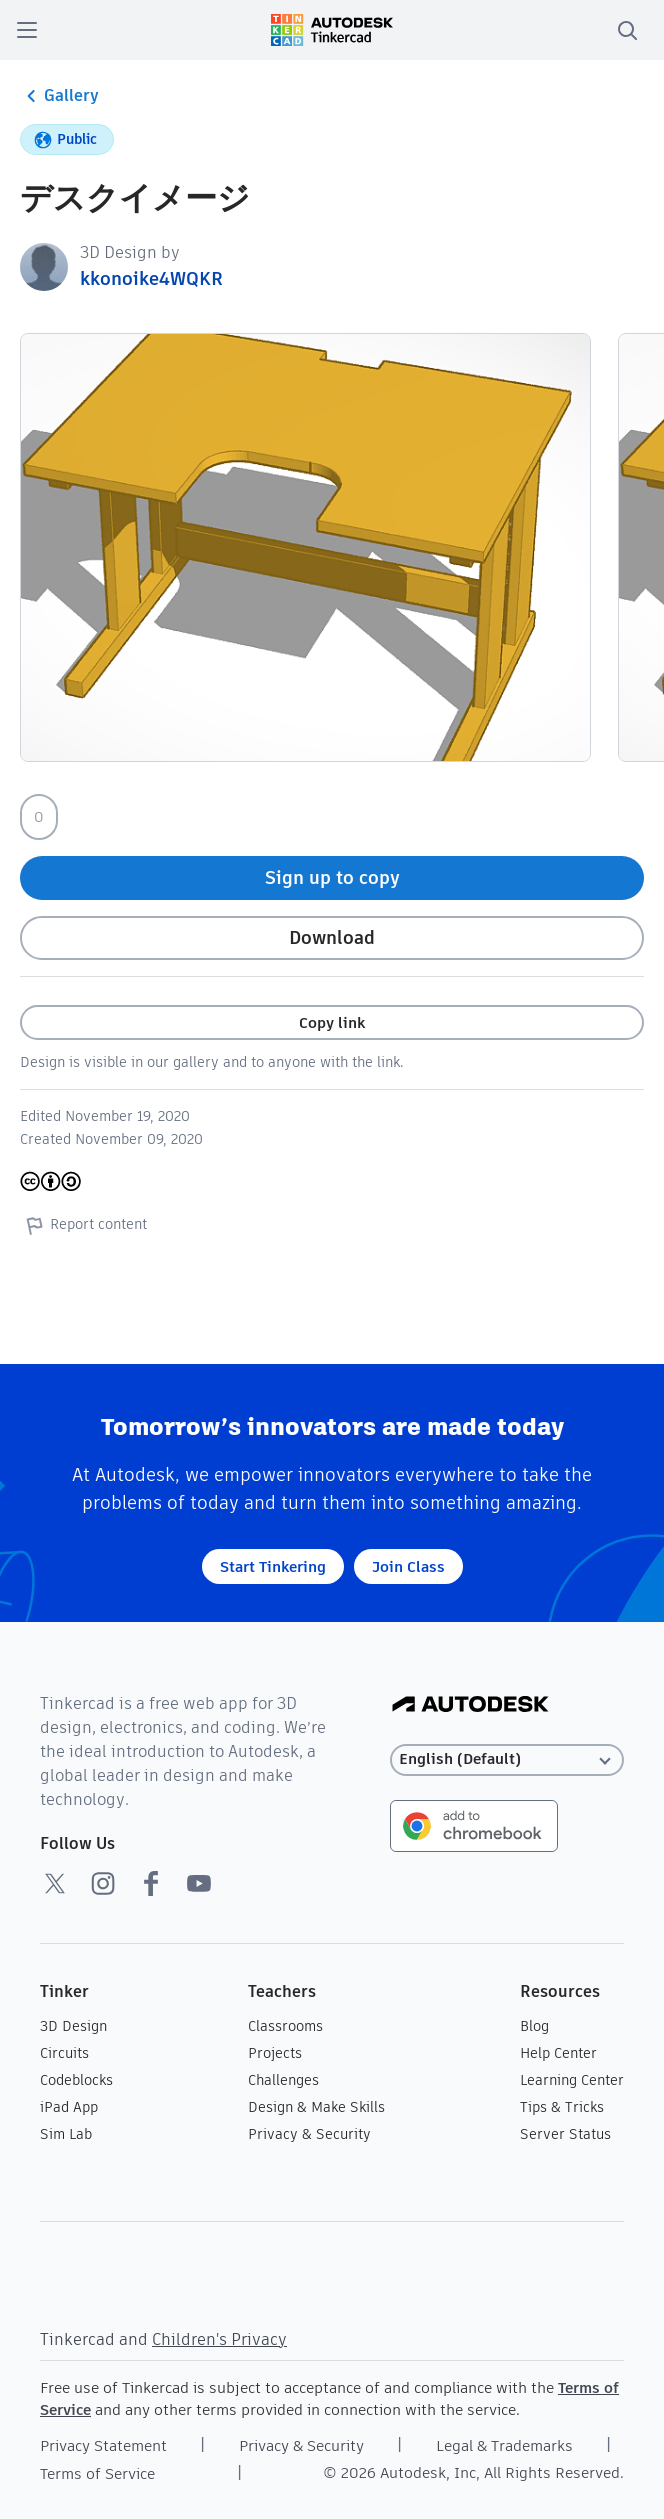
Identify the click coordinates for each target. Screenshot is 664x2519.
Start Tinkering (273, 1566)
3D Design (73, 2026)
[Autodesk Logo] (470, 1705)
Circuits (64, 2053)
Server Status (565, 2134)
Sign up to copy (332, 877)
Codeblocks (76, 2080)
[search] (627, 30)
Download (332, 937)
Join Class (408, 1566)
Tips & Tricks (562, 2107)
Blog (534, 2026)
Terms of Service (97, 2473)
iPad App (69, 2107)
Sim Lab (66, 2134)
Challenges (283, 2080)
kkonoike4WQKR (151, 278)
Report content (83, 1225)
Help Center (558, 2053)
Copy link (332, 1022)
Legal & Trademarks (504, 2445)
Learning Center (572, 2080)
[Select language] (507, 1759)
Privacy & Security (309, 2134)
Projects (275, 2053)
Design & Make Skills (316, 2107)
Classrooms (285, 2026)
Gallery (59, 96)
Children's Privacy (219, 2339)
